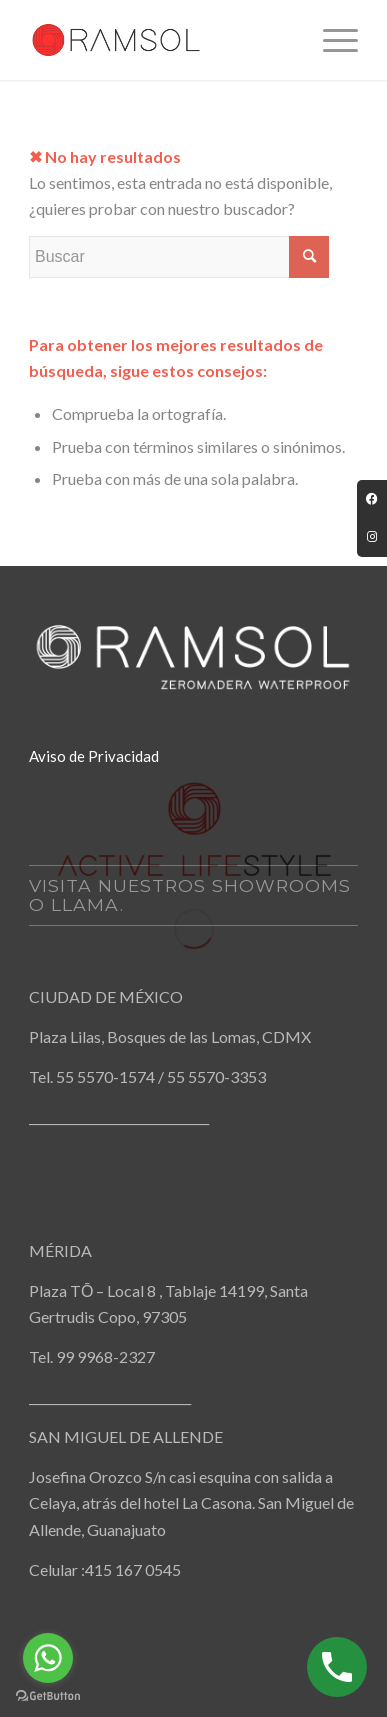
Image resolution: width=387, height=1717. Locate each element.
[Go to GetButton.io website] (48, 1696)
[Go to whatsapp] (48, 1658)
